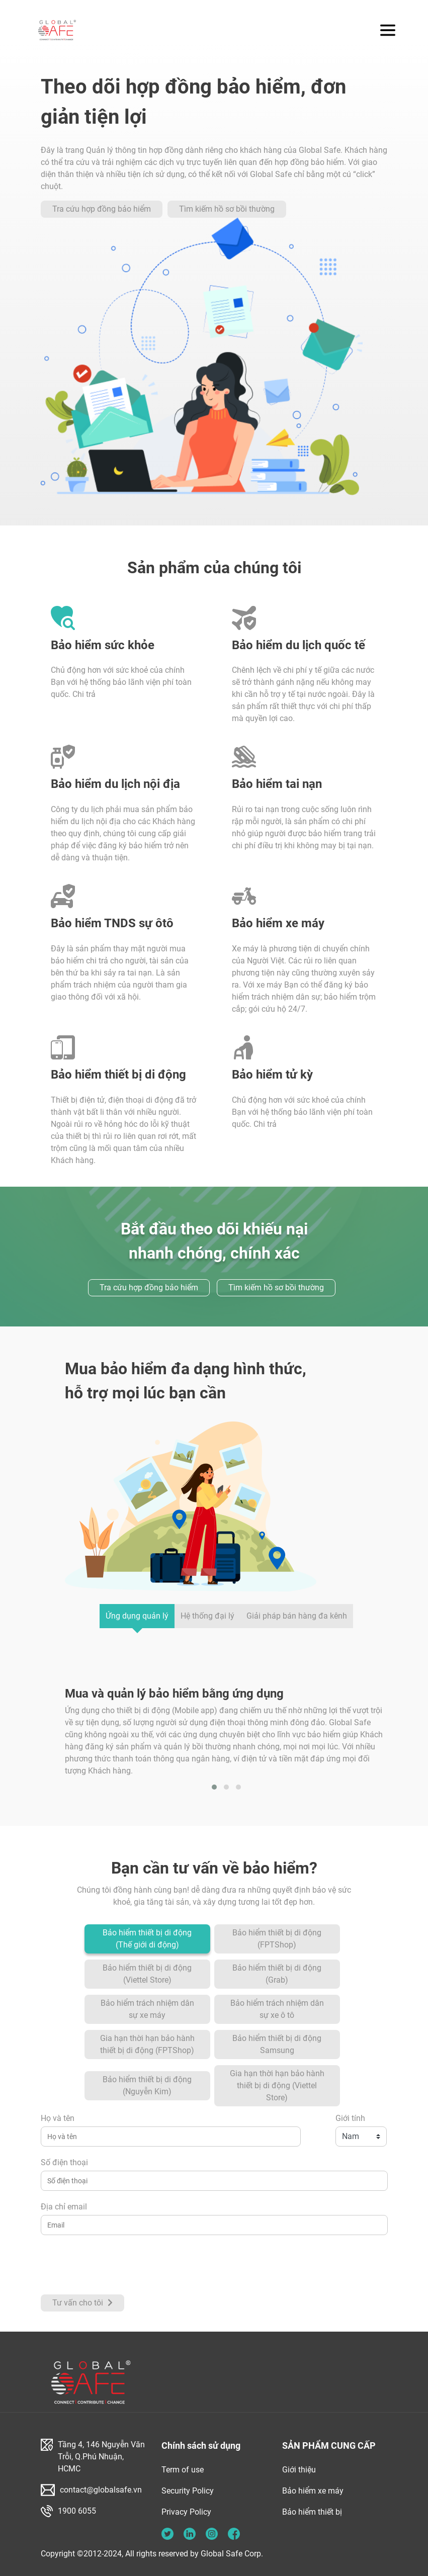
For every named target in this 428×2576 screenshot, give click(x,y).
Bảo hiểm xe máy (313, 2491)
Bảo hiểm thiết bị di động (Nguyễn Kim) (147, 2085)
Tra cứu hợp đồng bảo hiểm (101, 209)
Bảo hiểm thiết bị (312, 2512)
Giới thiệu (299, 2469)
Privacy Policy (186, 2512)
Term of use (182, 2469)
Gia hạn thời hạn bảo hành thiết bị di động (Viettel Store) (277, 2085)
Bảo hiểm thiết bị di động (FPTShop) (276, 1938)
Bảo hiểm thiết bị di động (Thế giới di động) (147, 1938)
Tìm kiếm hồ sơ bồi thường (227, 209)
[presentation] (117, 2264)
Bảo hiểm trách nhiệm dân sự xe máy (147, 2009)
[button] (214, 1787)
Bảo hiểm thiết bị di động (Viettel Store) (147, 1974)
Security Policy (187, 2491)
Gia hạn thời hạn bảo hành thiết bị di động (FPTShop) (147, 2044)
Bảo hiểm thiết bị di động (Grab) (276, 1974)
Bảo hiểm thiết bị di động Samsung (276, 2044)
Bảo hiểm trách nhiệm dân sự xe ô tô (277, 2009)
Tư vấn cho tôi (82, 2302)
